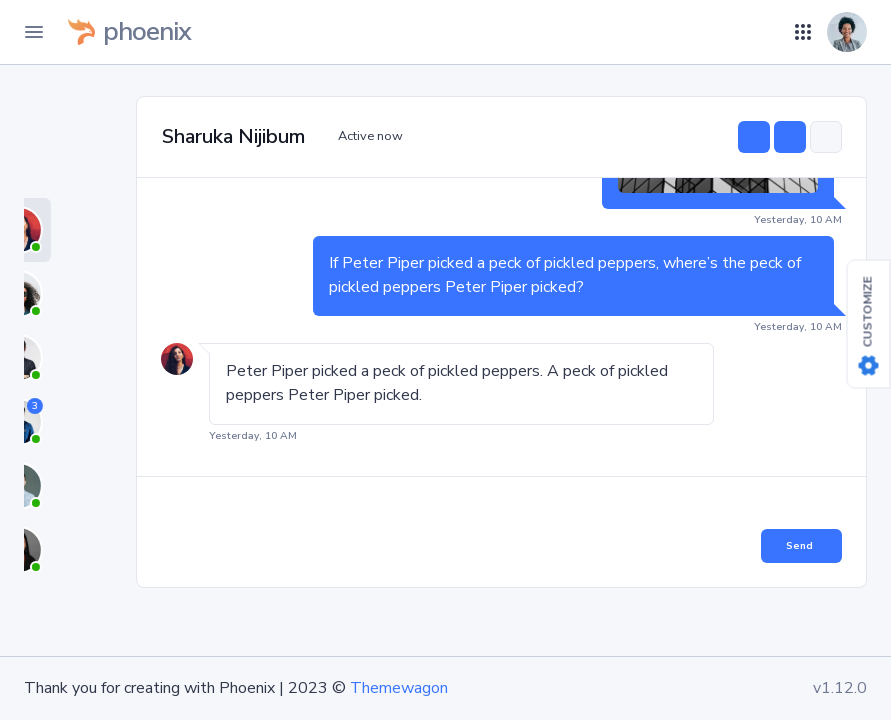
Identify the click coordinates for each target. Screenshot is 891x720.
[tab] (72, 230)
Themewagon (399, 688)
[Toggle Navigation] (34, 32)
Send (799, 546)
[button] (779, 32)
